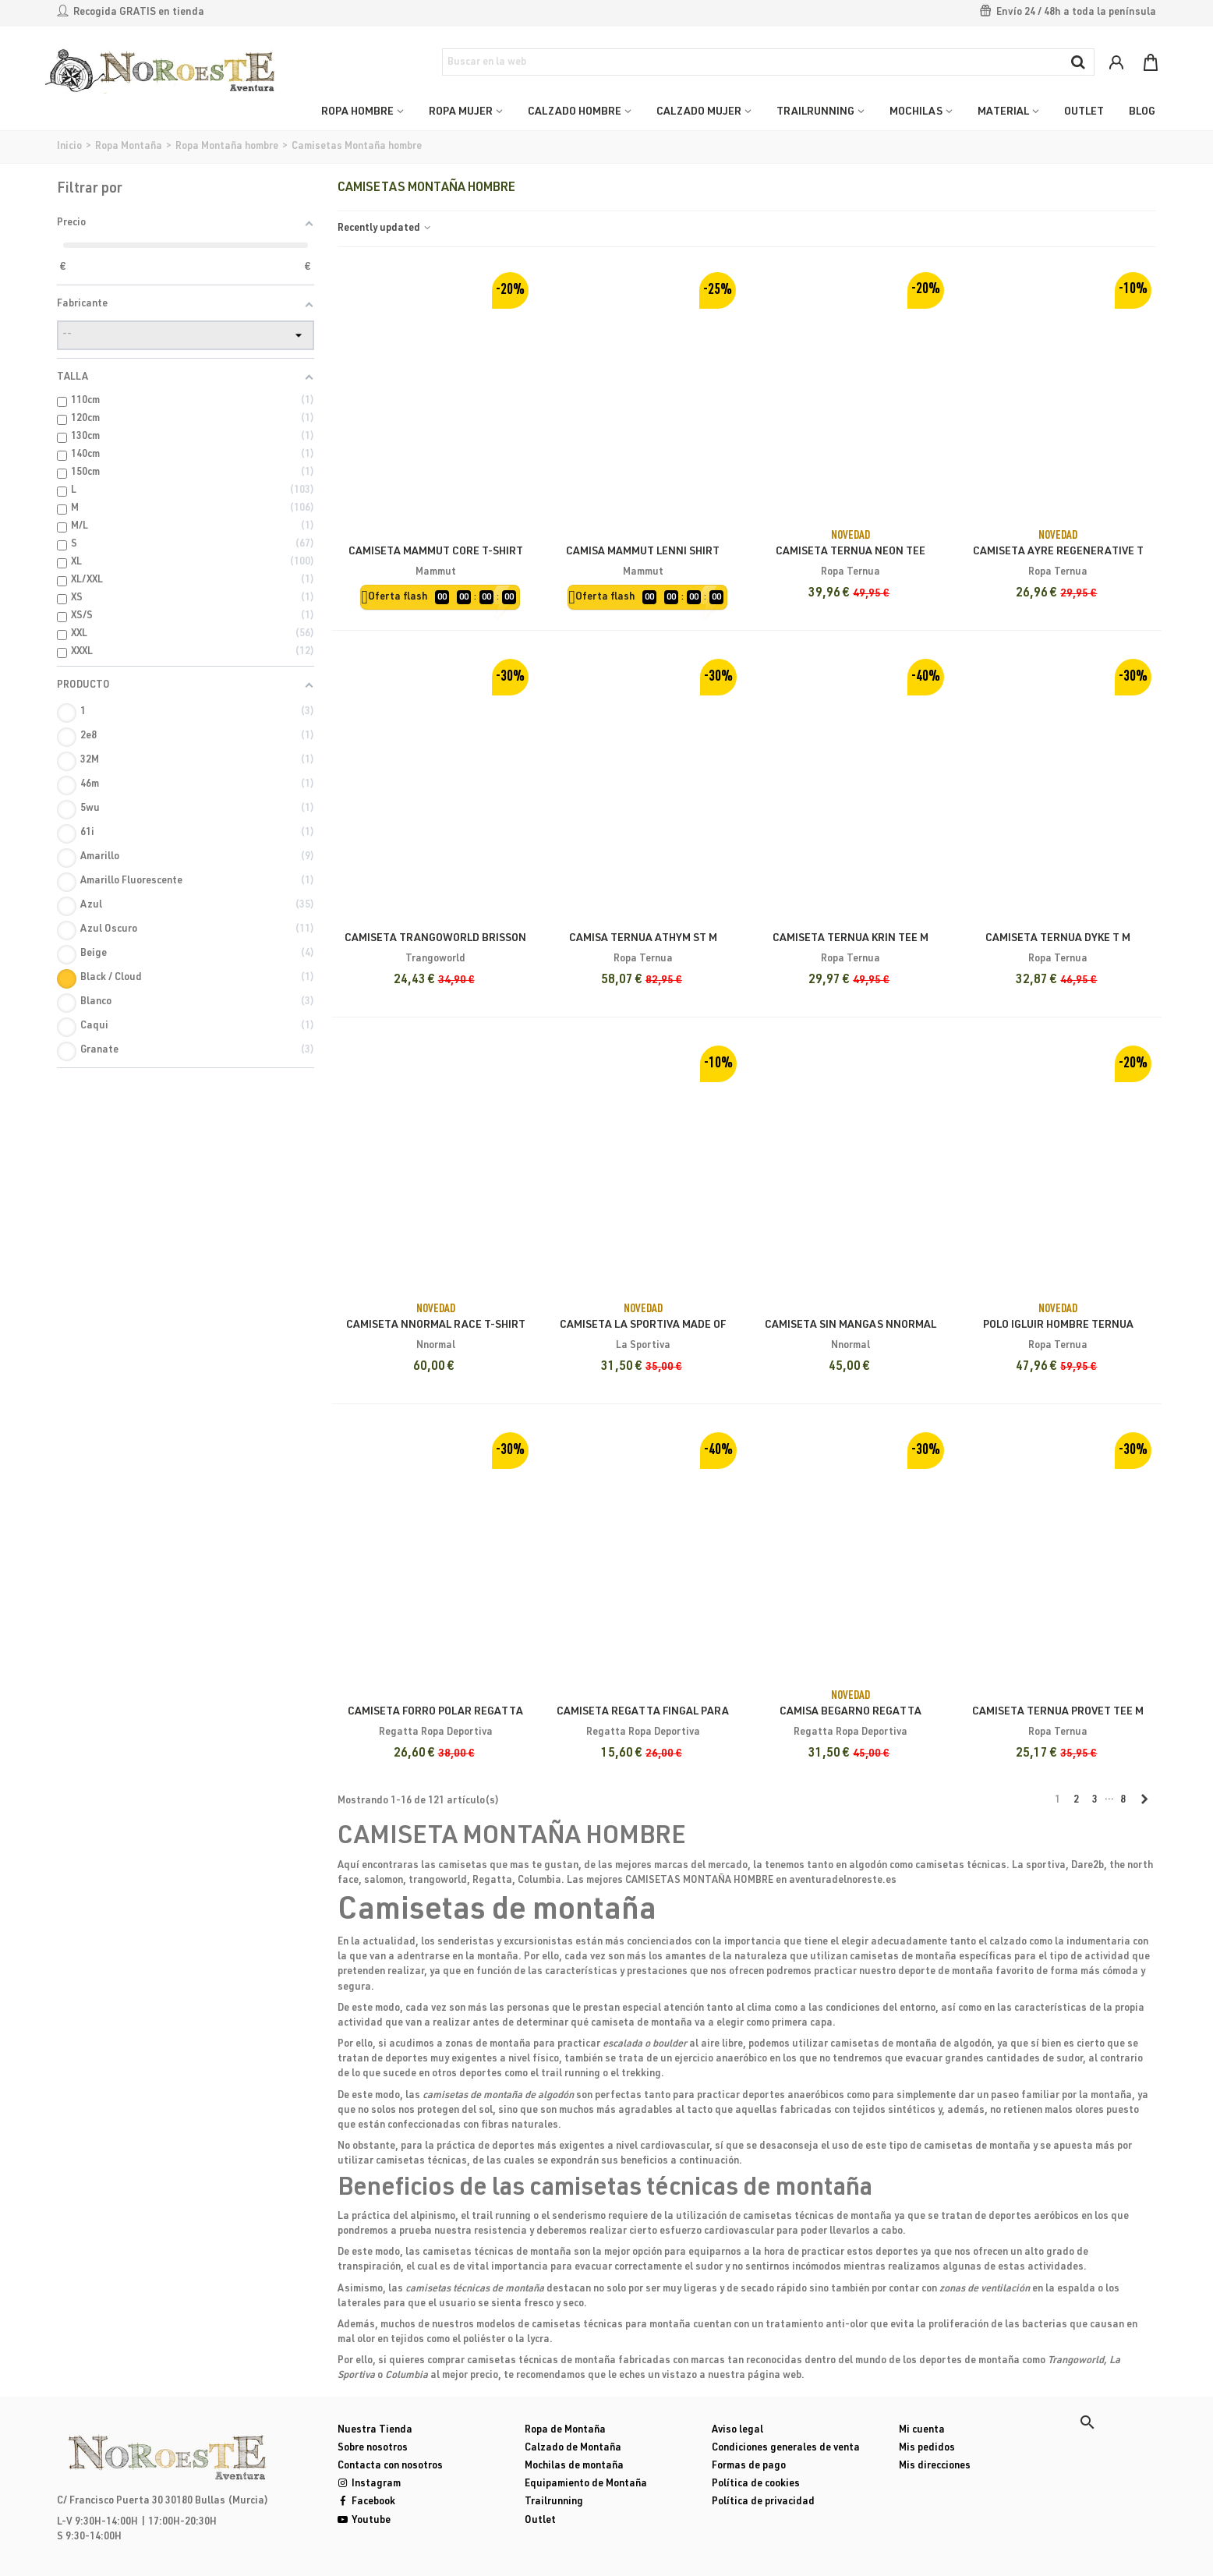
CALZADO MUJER (698, 112)
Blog (1142, 112)
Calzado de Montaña (573, 2448)
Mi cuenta (922, 2431)
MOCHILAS (915, 112)
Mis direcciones (935, 2466)
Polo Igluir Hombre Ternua (1058, 1325)
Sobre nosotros (373, 2448)
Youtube (364, 2521)
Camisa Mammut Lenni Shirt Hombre (643, 560)
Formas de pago (749, 2466)
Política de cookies (756, 2484)
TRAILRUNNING (815, 112)
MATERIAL (1003, 112)
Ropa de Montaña (565, 2431)
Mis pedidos (927, 2448)
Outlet (540, 2521)
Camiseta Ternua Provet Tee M (1058, 1712)
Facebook (366, 2502)
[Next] (1144, 1801)
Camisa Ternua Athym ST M (643, 938)
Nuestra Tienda (375, 2431)
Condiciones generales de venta (786, 2448)
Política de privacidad (763, 2502)
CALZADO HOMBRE (574, 112)
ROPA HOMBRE (357, 112)
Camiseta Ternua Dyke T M (1057, 938)
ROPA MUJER (461, 112)
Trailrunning (554, 2502)
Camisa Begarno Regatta (850, 1712)
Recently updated (385, 229)
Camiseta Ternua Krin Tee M (850, 938)
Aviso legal (737, 2431)
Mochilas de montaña (574, 2466)
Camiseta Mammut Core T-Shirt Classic (435, 560)
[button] (1087, 2422)
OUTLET (1084, 112)
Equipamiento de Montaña (586, 2484)
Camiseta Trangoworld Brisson (435, 938)
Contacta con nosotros (390, 2466)
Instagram (369, 2484)
